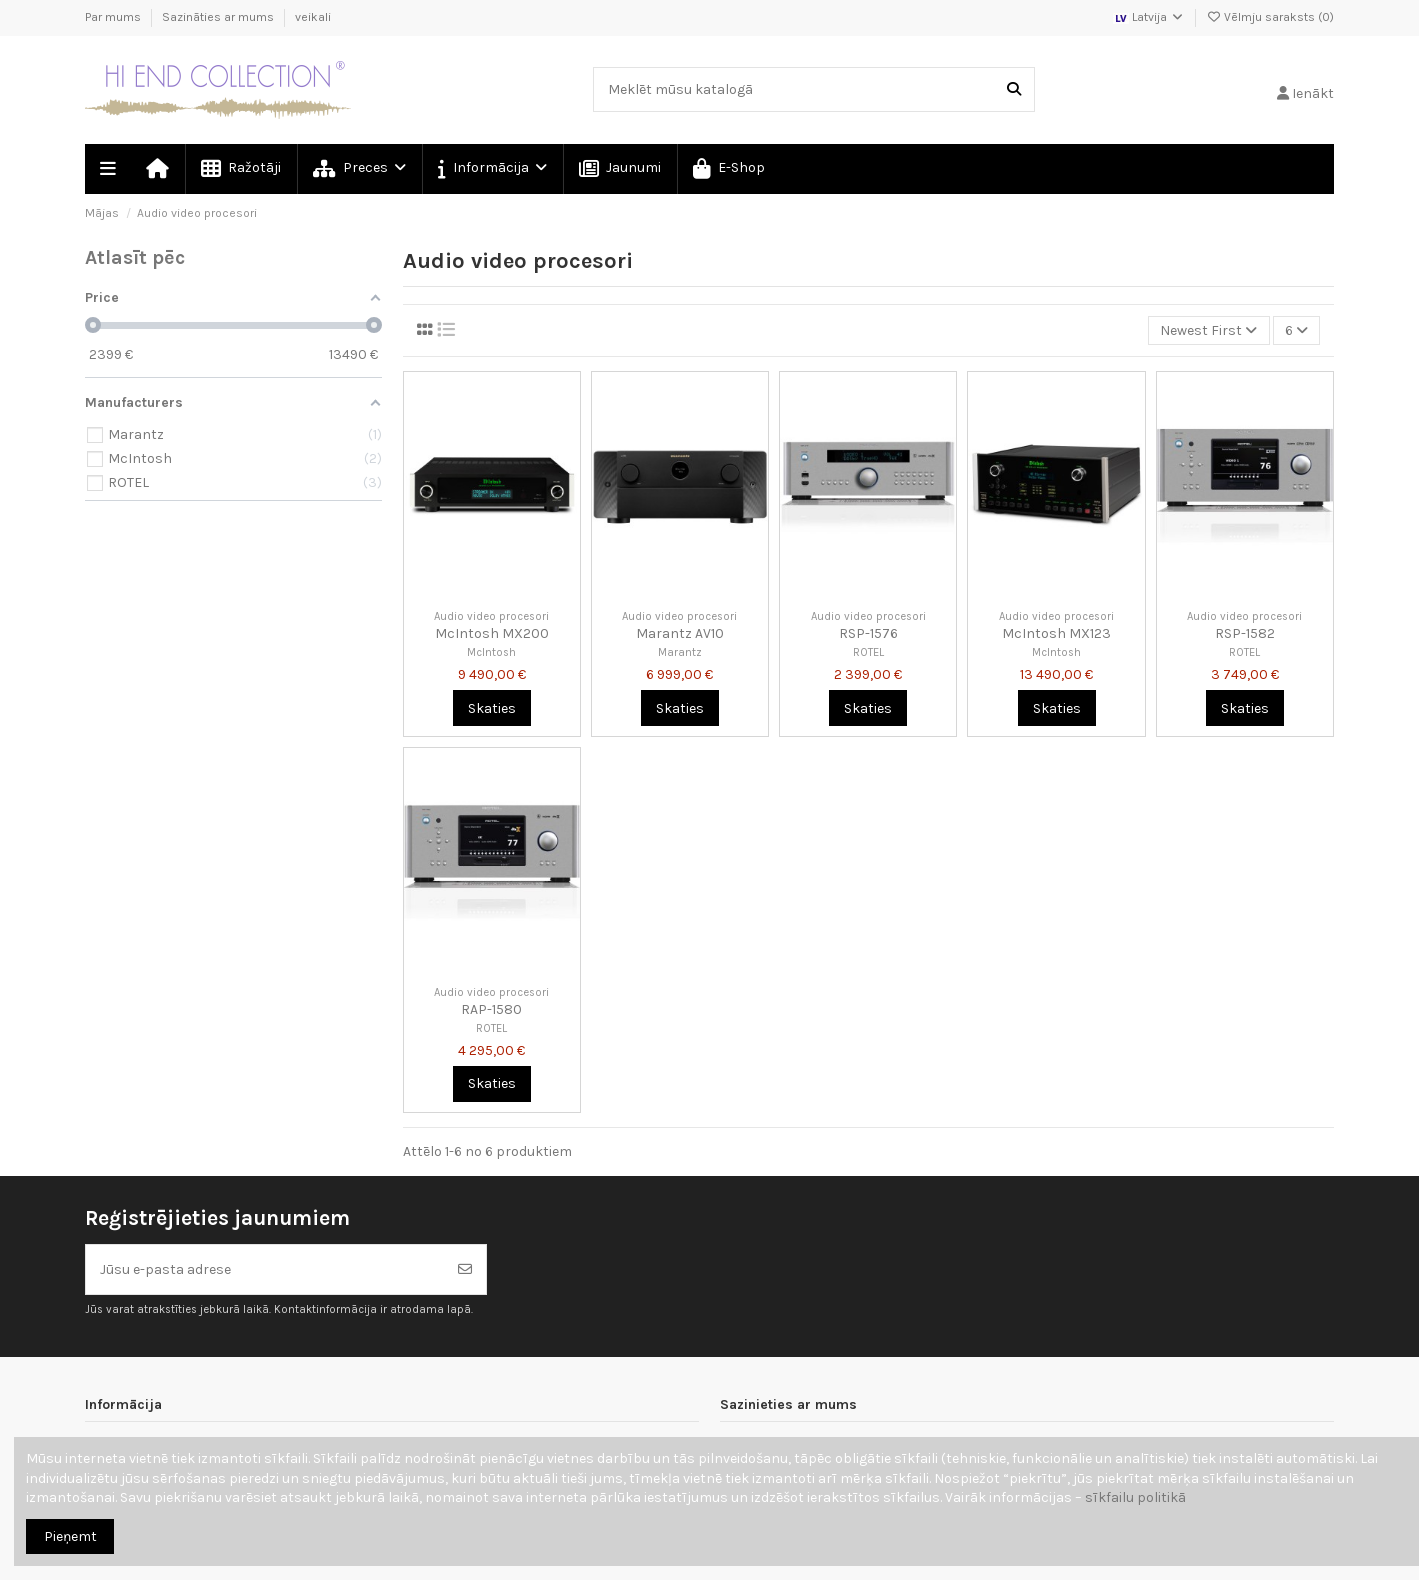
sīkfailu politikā (1135, 1497)
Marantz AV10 (680, 633)
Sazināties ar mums (219, 17)
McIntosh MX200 (492, 633)
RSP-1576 (868, 633)
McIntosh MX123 (1056, 633)
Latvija (1149, 17)
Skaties (492, 708)
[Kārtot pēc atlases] (1208, 330)
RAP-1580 (491, 1009)
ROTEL (868, 652)
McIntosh (491, 652)
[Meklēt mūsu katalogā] (1014, 89)
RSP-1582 (1245, 633)
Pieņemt (70, 1536)
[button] (491, 169)
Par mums (114, 17)
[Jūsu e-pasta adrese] (265, 1269)
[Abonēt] (465, 1269)
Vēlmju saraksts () (1270, 17)
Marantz (680, 652)
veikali (313, 17)
